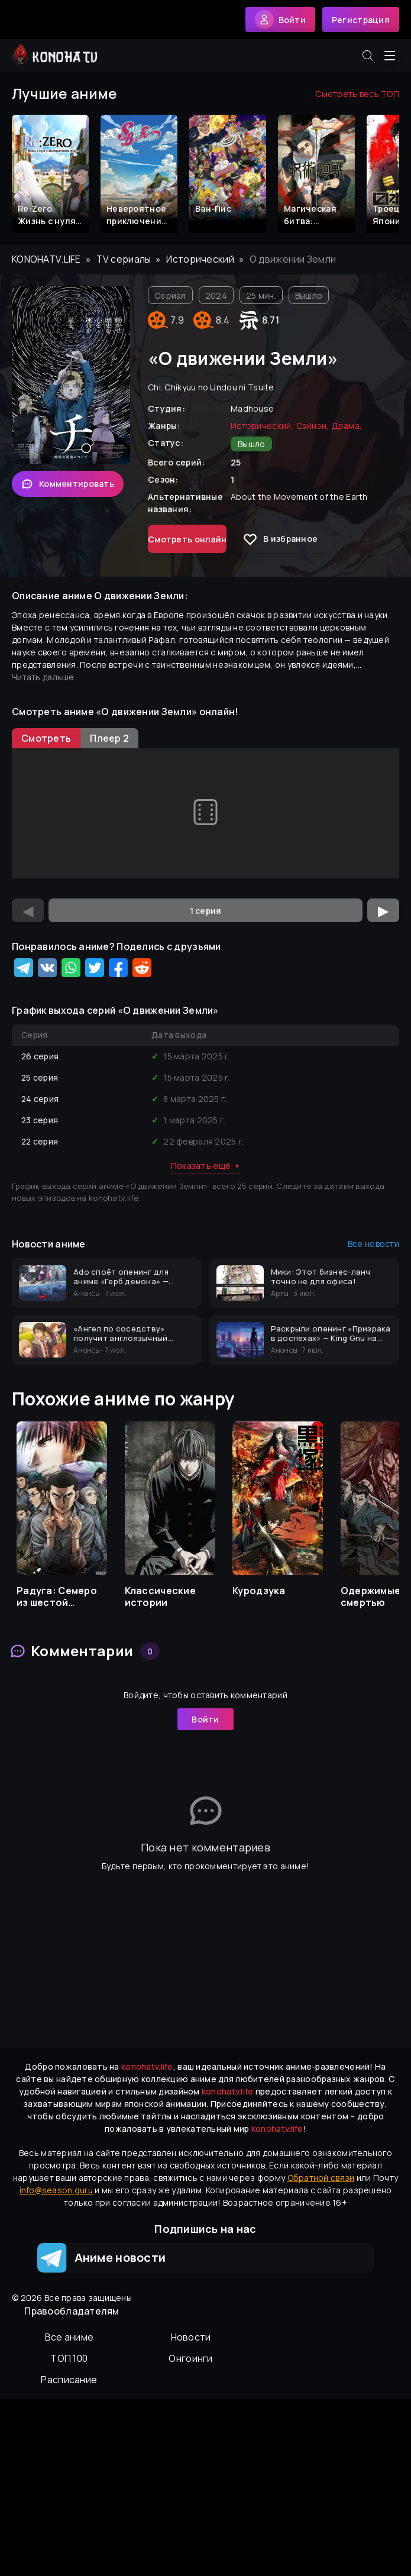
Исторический (200, 259)
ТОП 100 (69, 2358)
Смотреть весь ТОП (357, 93)
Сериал (170, 295)
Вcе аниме (69, 2337)
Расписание (69, 2379)
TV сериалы (123, 259)
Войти (205, 1719)
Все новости (373, 1243)
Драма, (347, 425)
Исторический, (262, 425)
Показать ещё (206, 1165)
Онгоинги (190, 2358)
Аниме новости (101, 2258)
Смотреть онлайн (187, 539)
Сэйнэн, (312, 425)
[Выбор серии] (205, 910)
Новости (191, 2337)
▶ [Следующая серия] (383, 910)
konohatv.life (46, 259)
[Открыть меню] (389, 55)
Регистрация (361, 19)
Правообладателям (71, 2311)
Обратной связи (321, 2177)
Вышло (308, 295)
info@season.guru (56, 2190)
